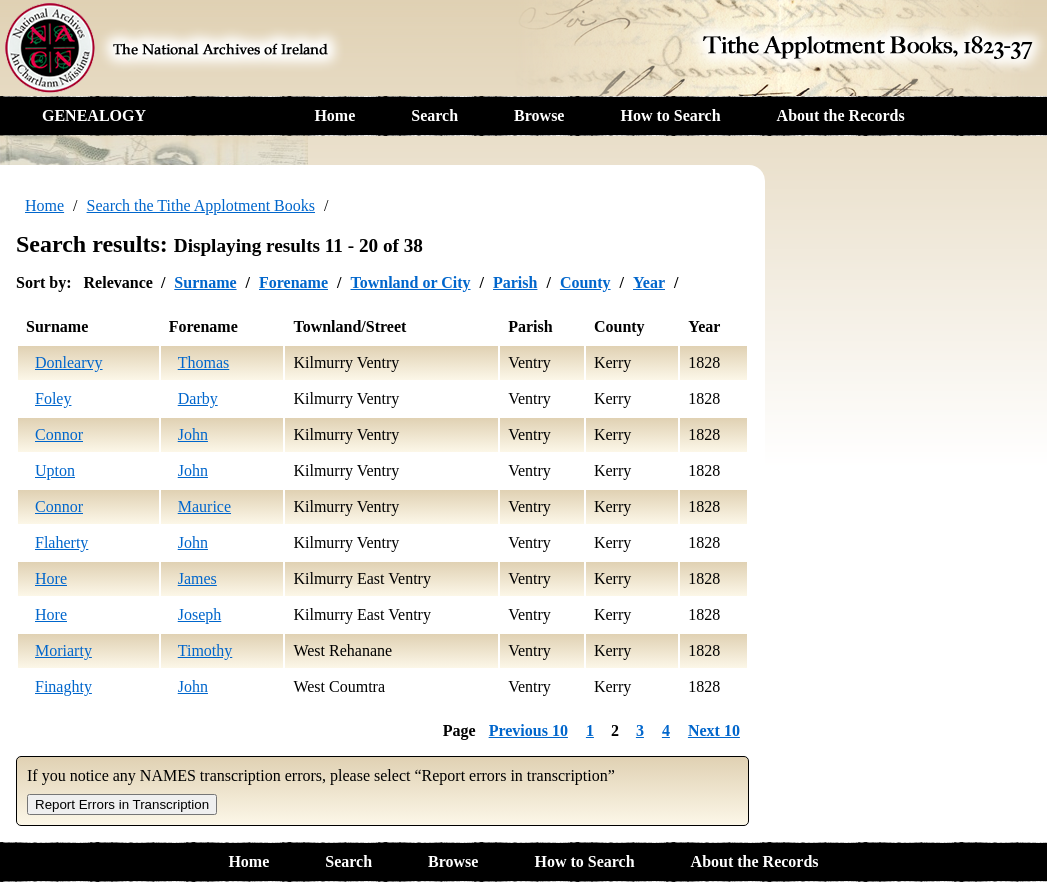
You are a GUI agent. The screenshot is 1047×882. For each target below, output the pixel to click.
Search (434, 115)
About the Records (841, 115)
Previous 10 (528, 730)
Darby (198, 398)
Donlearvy (69, 362)
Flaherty (61, 542)
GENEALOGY (94, 115)
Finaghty (63, 686)
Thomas (204, 362)
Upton (55, 470)
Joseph (200, 614)
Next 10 (714, 730)
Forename (293, 282)
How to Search (670, 115)
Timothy (205, 650)
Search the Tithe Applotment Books (201, 205)
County (585, 282)
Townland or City (410, 282)
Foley (53, 398)
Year (649, 282)
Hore (51, 578)
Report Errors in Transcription (122, 804)
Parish (515, 282)
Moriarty (63, 650)
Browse (539, 115)
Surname (205, 282)
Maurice (204, 506)
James (197, 578)
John (193, 434)
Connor (59, 434)
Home (334, 115)
